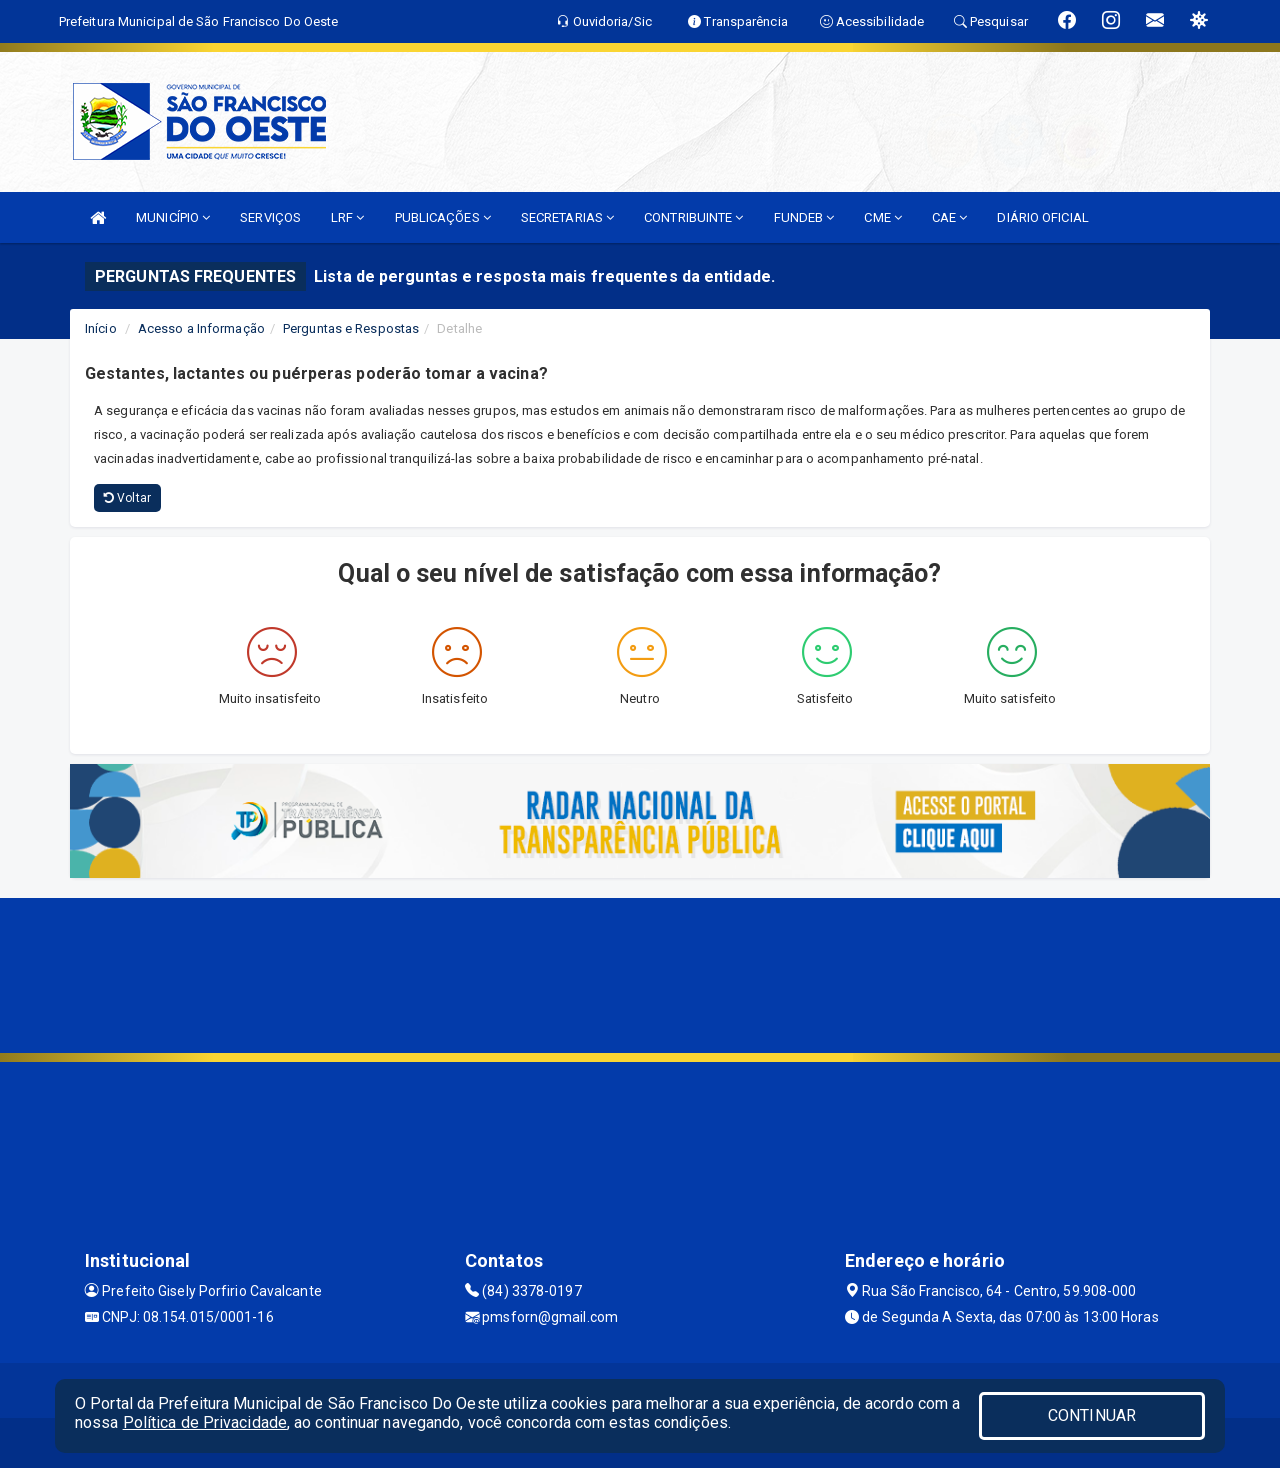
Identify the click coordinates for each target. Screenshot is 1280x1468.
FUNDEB (804, 217)
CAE (950, 217)
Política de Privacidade (205, 1422)
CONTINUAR (1092, 1415)
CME (883, 217)
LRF (348, 217)
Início (101, 328)
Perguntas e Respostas (351, 328)
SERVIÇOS (270, 217)
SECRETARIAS (567, 217)
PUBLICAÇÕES (443, 217)
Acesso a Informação (201, 328)
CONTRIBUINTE (693, 217)
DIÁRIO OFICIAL (1042, 217)
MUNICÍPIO (173, 217)
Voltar (127, 498)
